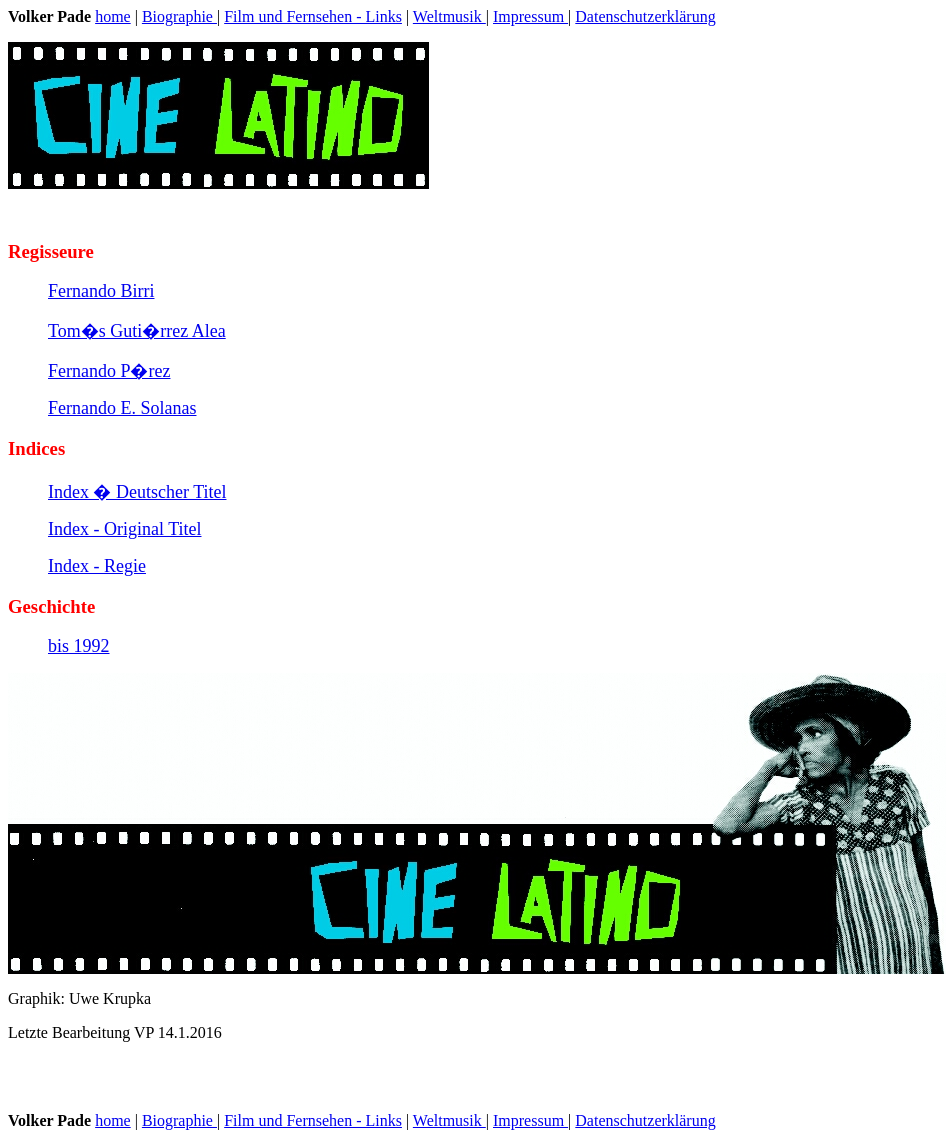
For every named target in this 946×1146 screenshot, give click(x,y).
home (113, 16)
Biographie (179, 16)
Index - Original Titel (125, 529)
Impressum (530, 16)
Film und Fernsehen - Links (313, 16)
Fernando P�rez (109, 371)
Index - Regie (97, 566)
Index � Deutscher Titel (137, 492)
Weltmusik (449, 16)
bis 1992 (79, 646)
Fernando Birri (101, 291)
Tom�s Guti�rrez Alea (137, 331)
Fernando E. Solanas (122, 408)
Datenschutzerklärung (645, 16)
